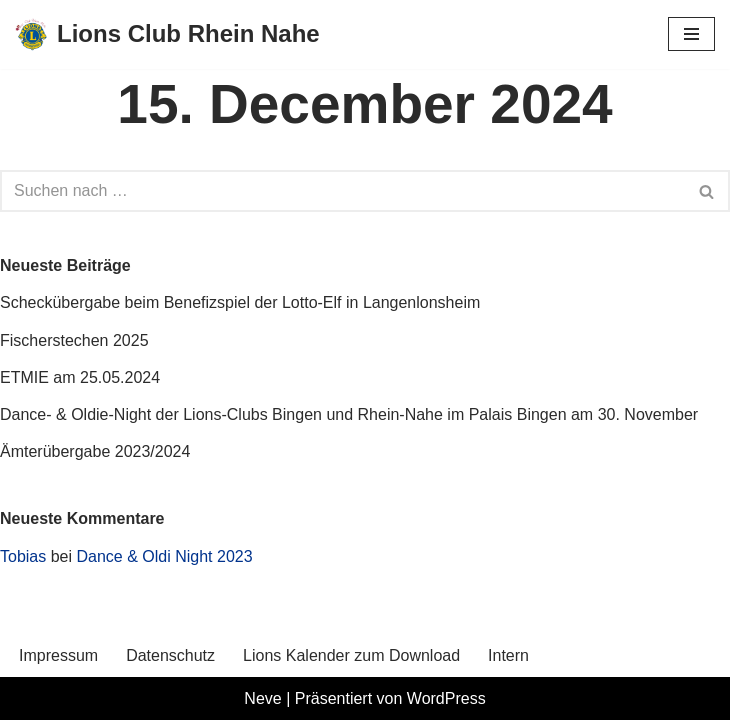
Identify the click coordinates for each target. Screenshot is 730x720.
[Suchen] (342, 191)
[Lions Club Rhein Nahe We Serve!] (167, 34)
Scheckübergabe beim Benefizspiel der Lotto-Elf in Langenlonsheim (240, 302)
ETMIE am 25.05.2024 (80, 377)
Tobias (23, 556)
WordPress (446, 698)
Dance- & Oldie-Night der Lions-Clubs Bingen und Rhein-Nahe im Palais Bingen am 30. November (349, 414)
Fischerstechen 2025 (74, 340)
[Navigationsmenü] (691, 34)
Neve (262, 698)
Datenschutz (170, 655)
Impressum (58, 655)
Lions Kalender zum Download (351, 655)
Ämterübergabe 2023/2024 (95, 451)
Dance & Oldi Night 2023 (165, 556)
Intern (508, 655)
